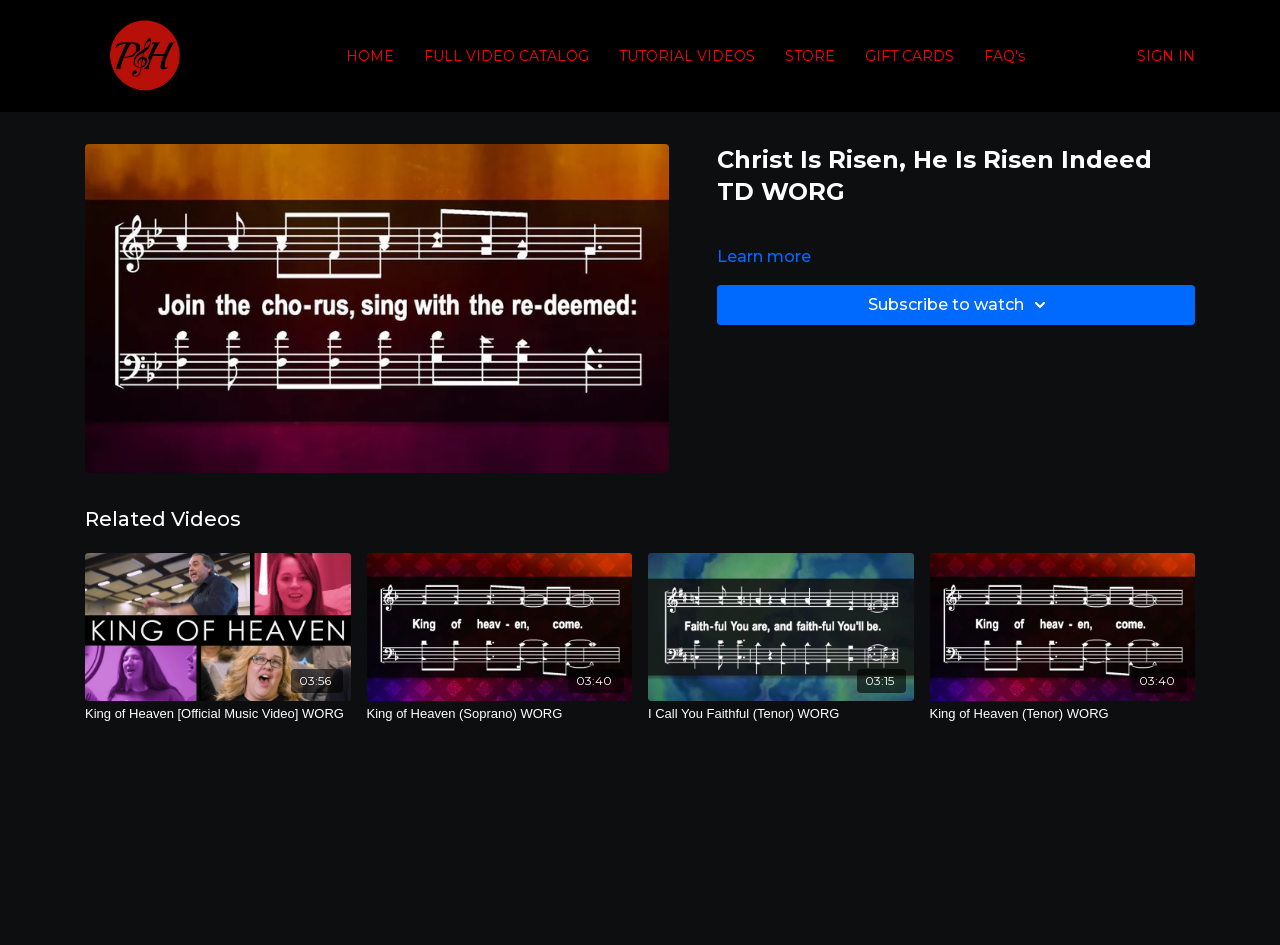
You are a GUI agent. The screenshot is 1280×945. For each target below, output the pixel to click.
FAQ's (1004, 56)
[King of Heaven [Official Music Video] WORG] (218, 714)
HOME (370, 56)
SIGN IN (1166, 56)
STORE (810, 56)
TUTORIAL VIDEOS (687, 56)
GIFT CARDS (909, 56)
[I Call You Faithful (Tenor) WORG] (781, 714)
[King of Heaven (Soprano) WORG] (500, 714)
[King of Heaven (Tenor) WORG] (1063, 714)
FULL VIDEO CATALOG (506, 56)
